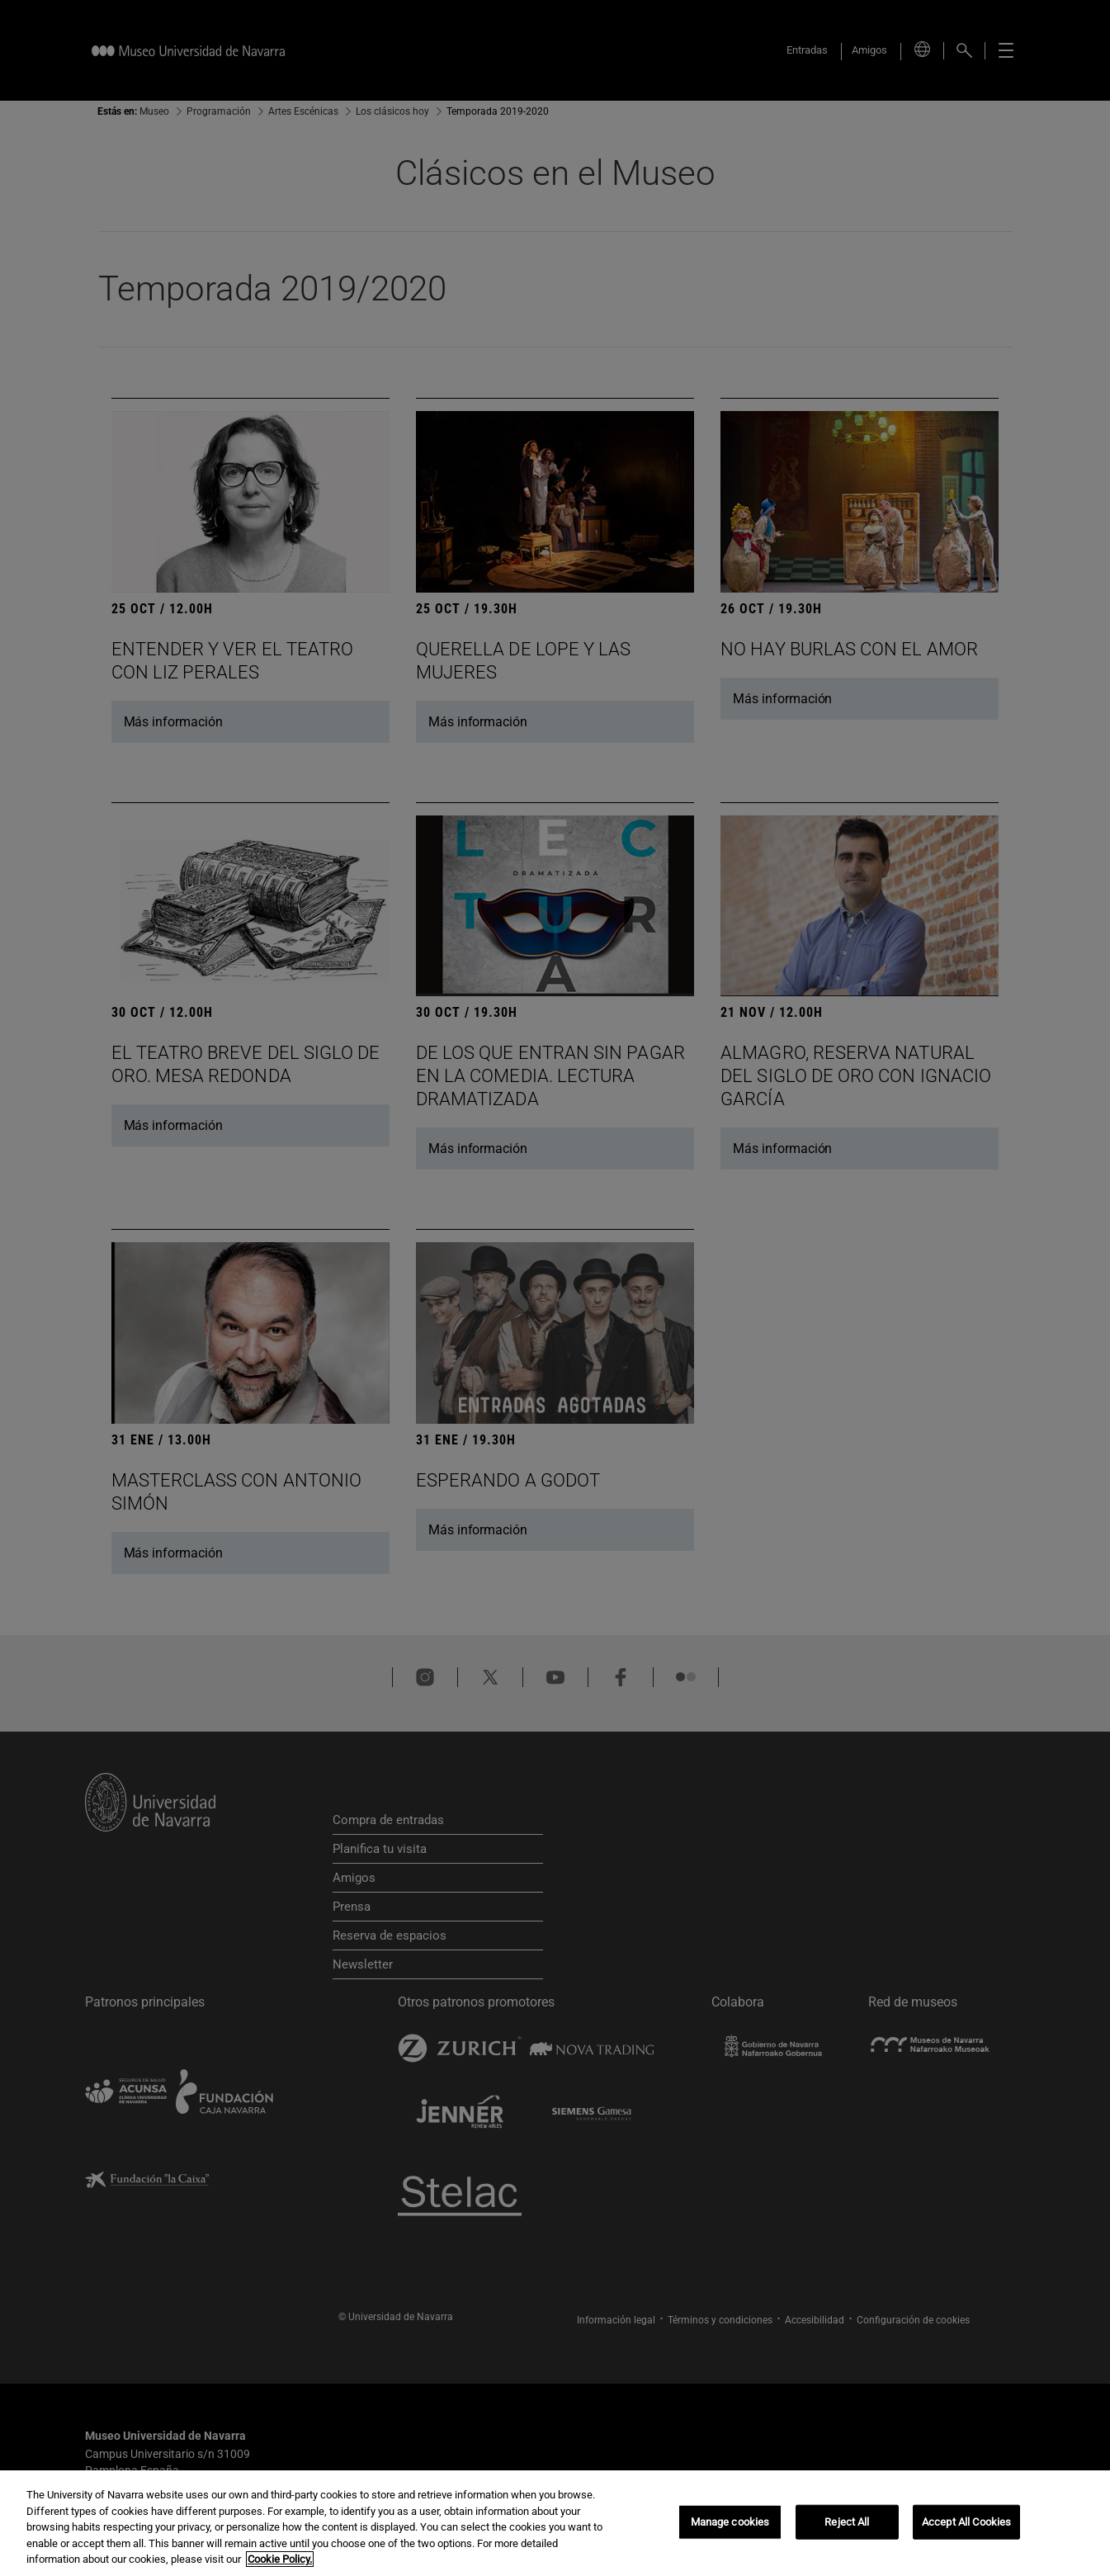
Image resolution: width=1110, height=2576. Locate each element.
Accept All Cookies (966, 2522)
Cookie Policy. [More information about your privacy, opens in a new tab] (280, 2559)
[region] (555, 2523)
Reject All (846, 2522)
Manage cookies (730, 2522)
